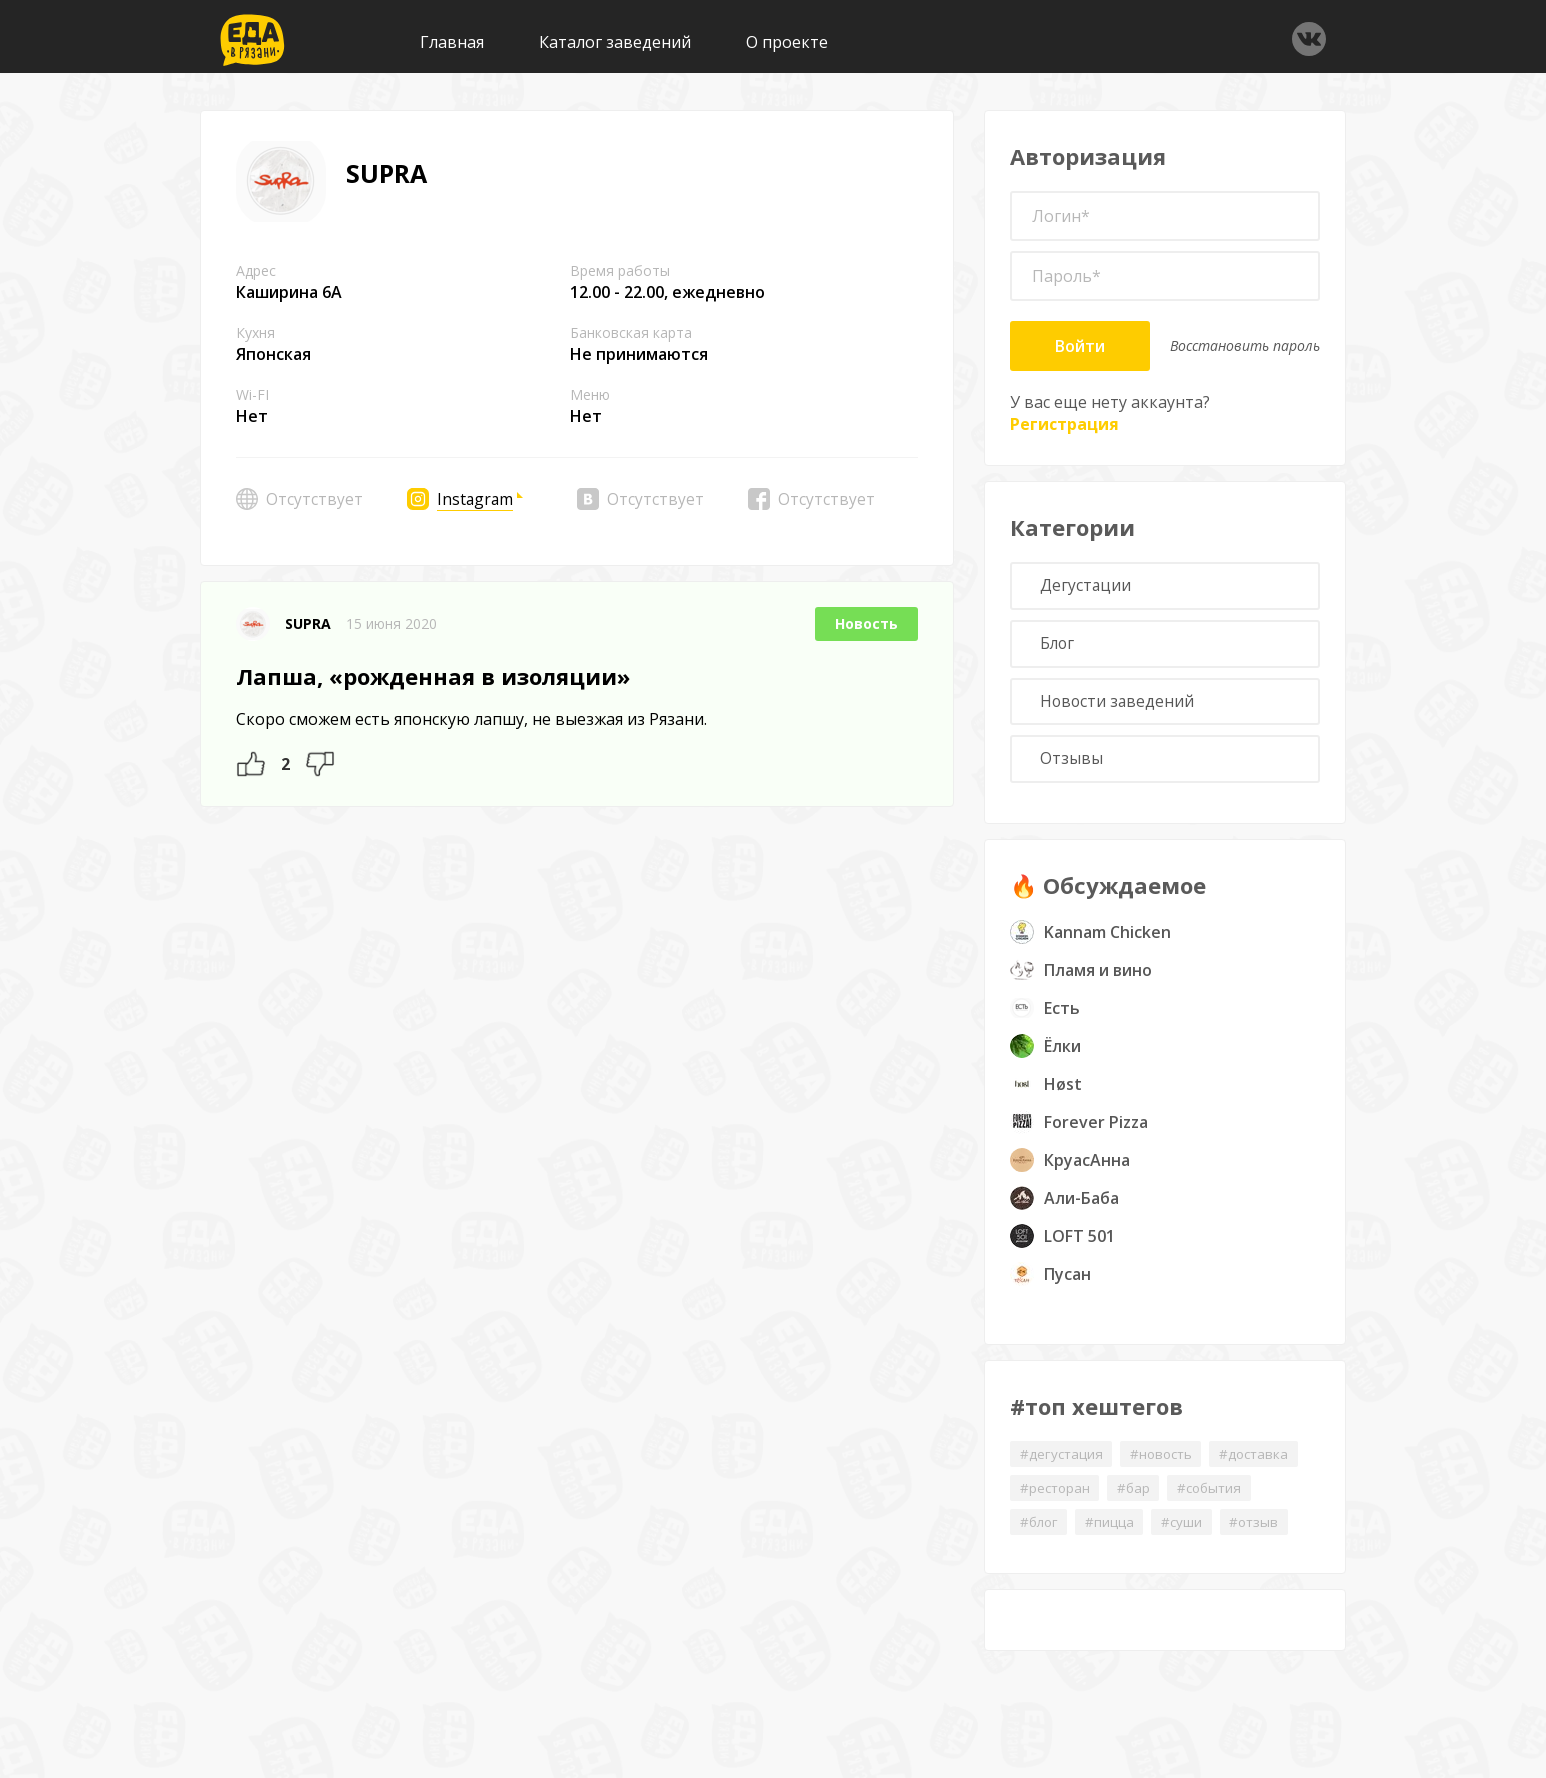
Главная (452, 42)
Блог (1060, 647)
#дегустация (1062, 1462)
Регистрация (1064, 424)
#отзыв (1264, 1532)
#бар (1139, 1497)
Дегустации (1088, 587)
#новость (1167, 1462)
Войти (1080, 346)
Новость (866, 623)
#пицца (1114, 1532)
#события (1219, 1497)
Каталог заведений (615, 42)
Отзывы (1073, 767)
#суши (1189, 1532)
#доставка (1265, 1462)
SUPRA (308, 623)
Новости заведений (1120, 707)
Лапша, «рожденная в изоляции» (433, 676)
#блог (1040, 1532)
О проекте (787, 42)
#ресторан (1056, 1497)
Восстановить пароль (1245, 345)
